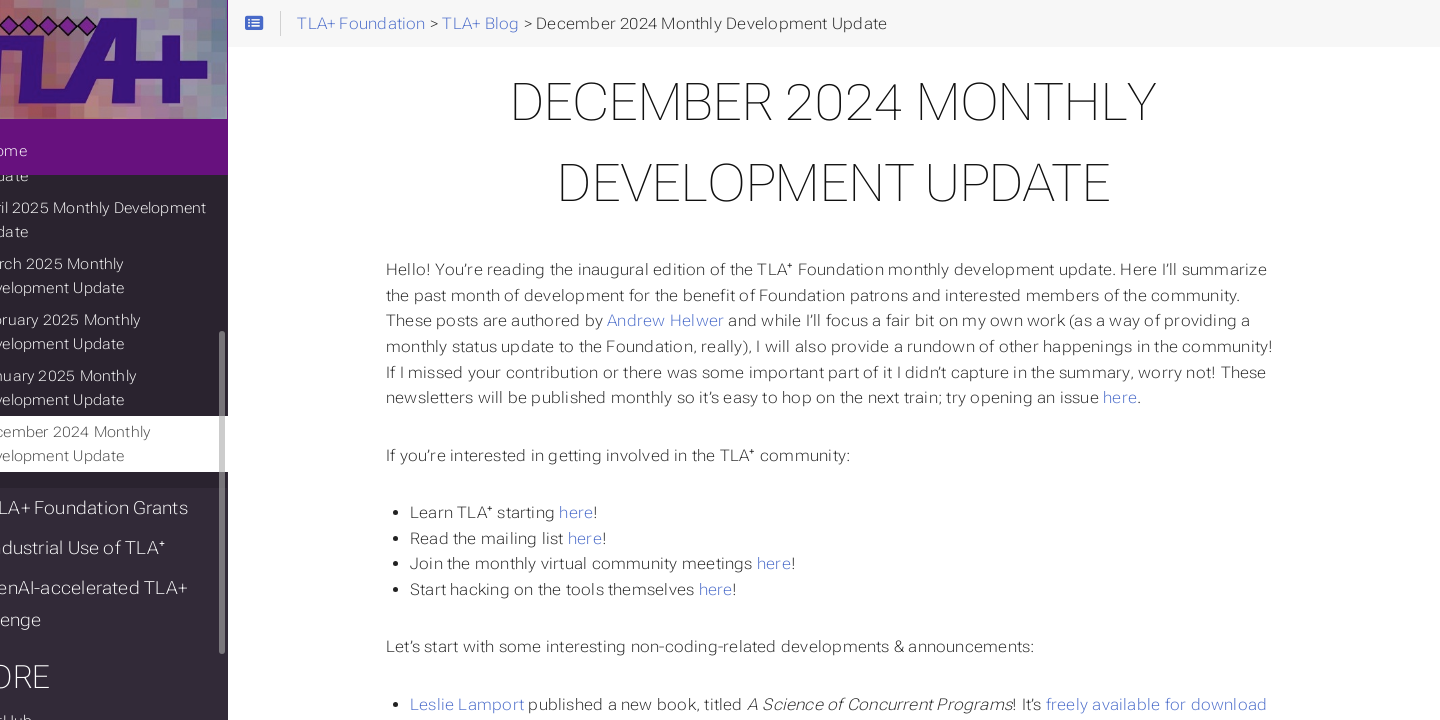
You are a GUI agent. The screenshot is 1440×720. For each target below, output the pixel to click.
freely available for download (1193, 704)
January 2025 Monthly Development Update (112, 395)
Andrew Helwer (701, 320)
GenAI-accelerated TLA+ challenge (129, 611)
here (1156, 397)
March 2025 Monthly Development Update (154, 283)
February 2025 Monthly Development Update (114, 339)
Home (49, 158)
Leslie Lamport (503, 704)
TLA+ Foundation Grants (129, 515)
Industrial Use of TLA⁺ (118, 555)
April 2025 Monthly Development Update (147, 227)
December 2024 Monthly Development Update (119, 451)
